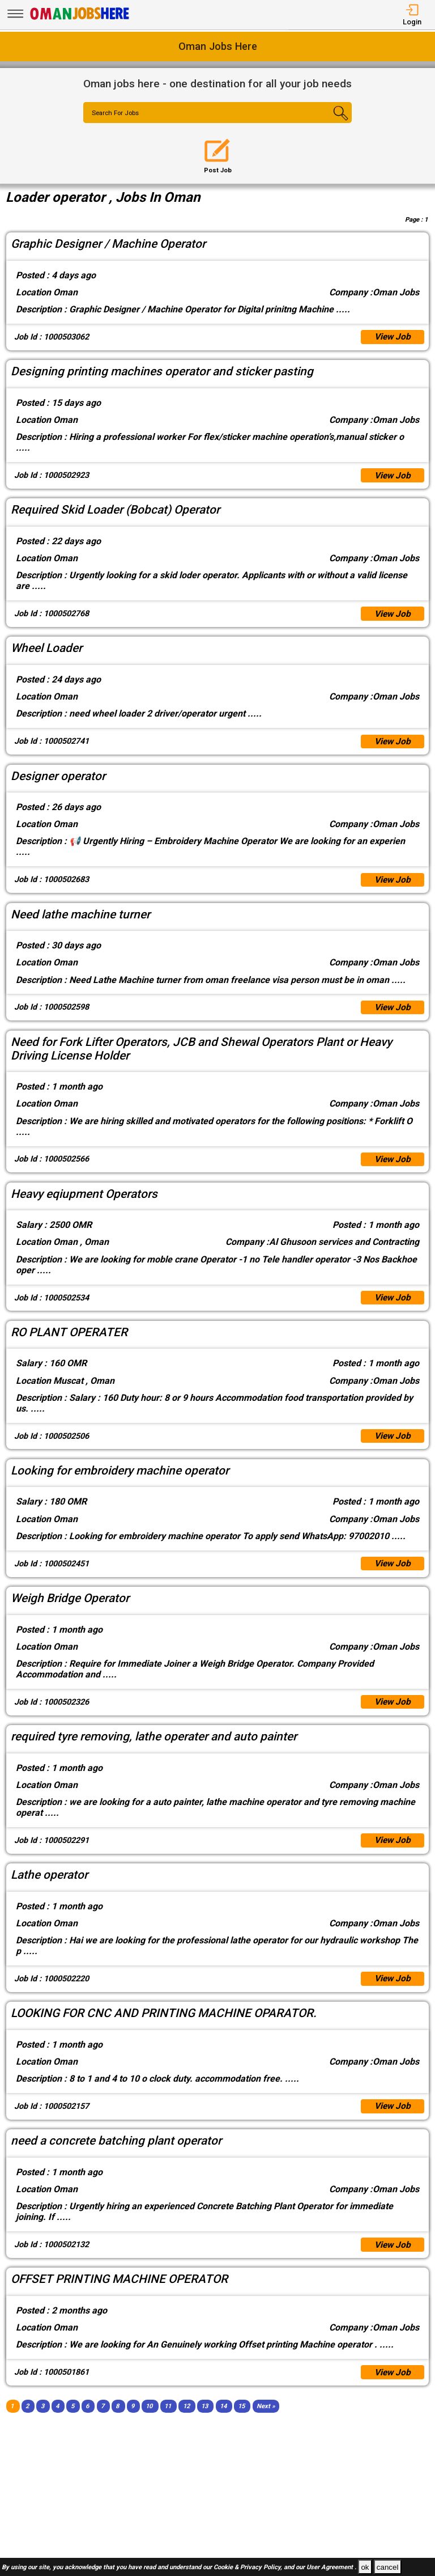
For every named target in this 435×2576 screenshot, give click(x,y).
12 (186, 2420)
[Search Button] (330, 122)
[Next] (266, 2420)
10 (149, 2420)
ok (365, 2567)
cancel (388, 2567)
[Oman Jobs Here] (80, 19)
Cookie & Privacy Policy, (249, 2567)
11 (167, 2420)
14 (223, 2420)
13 (204, 2420)
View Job (392, 337)
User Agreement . (331, 2567)
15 (241, 2420)
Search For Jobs (117, 113)
